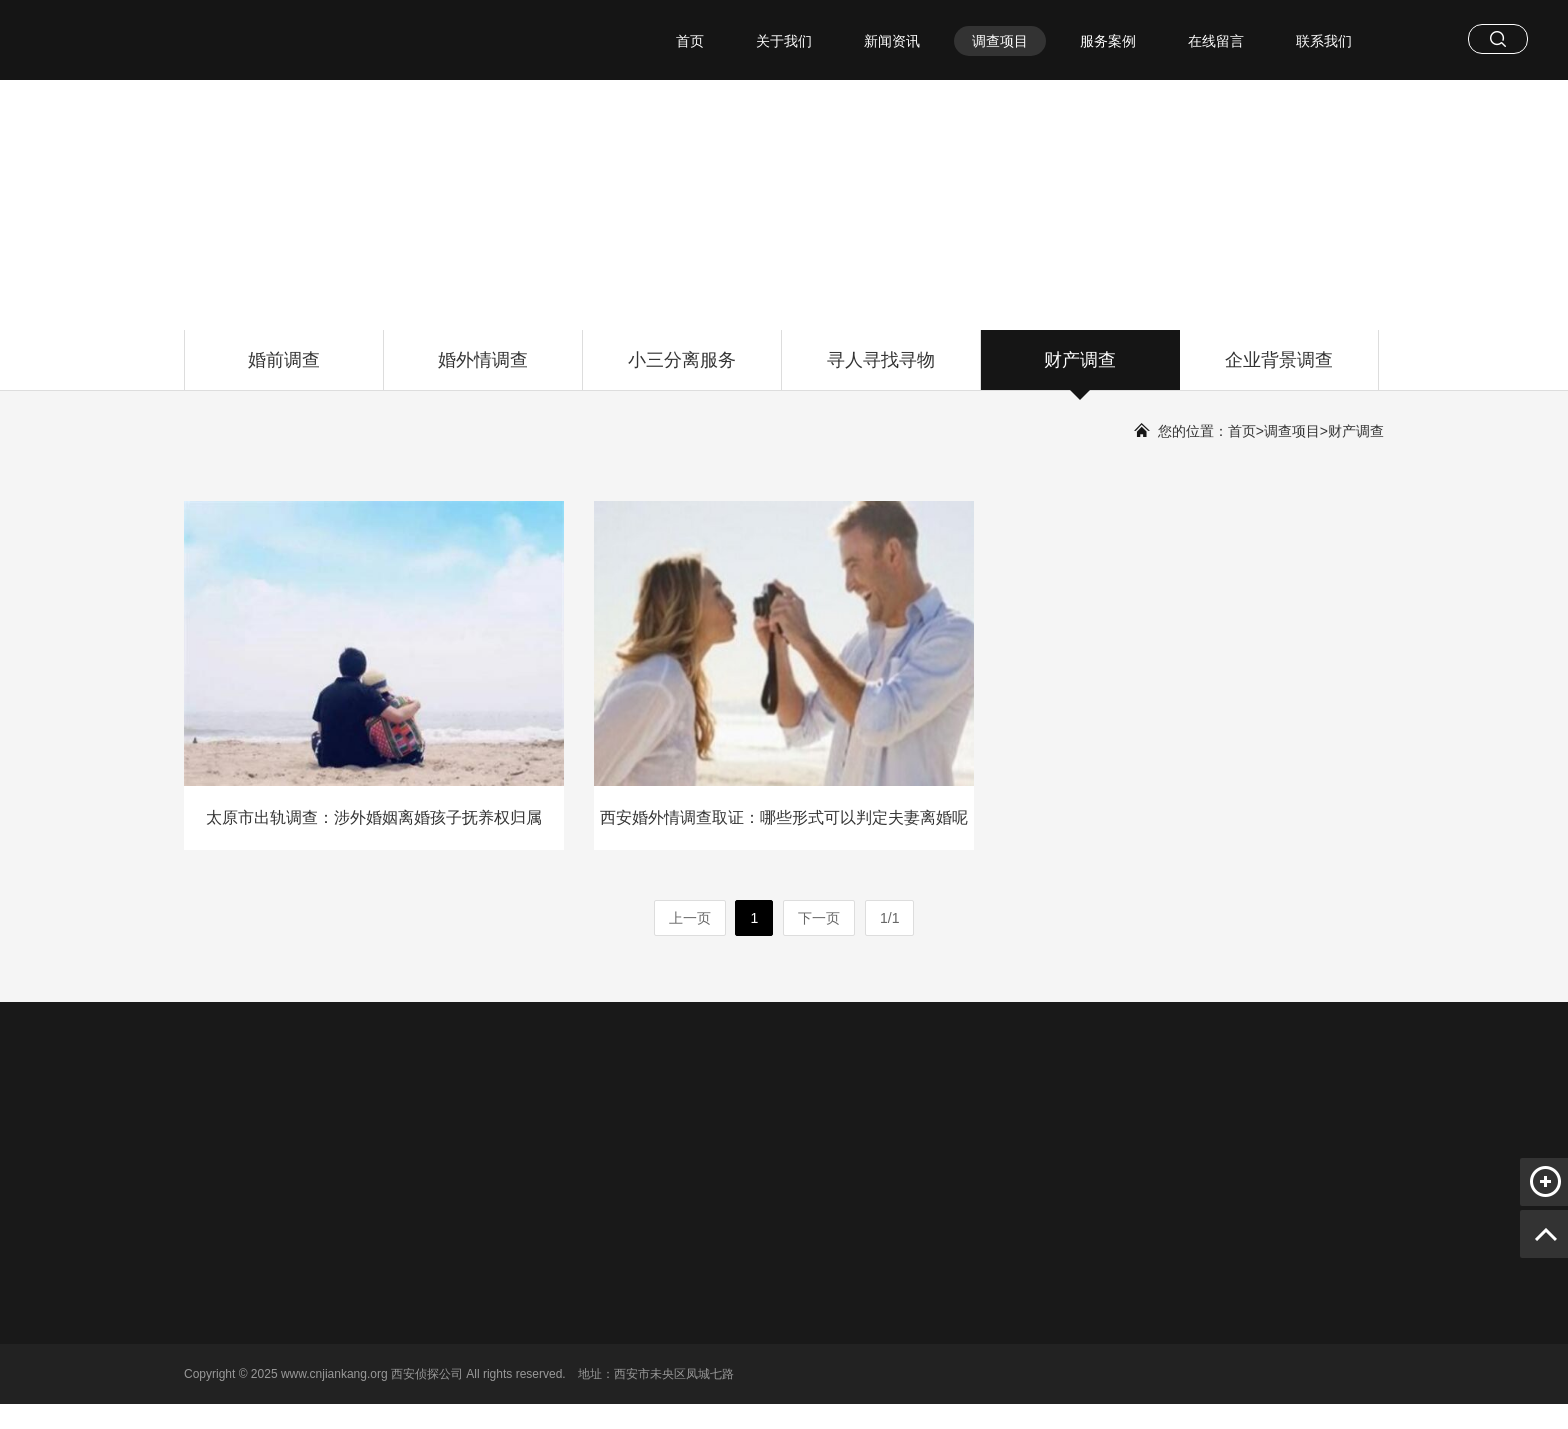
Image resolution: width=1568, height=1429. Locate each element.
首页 (690, 41)
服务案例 (1108, 41)
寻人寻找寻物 (881, 370)
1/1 (889, 918)
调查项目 (1000, 41)
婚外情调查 (483, 370)
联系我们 (1324, 41)
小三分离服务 (682, 370)
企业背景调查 (1279, 370)
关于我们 (784, 41)
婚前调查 (284, 370)
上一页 (690, 918)
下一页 (819, 918)
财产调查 (1080, 370)
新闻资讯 (892, 41)
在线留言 (1216, 41)
